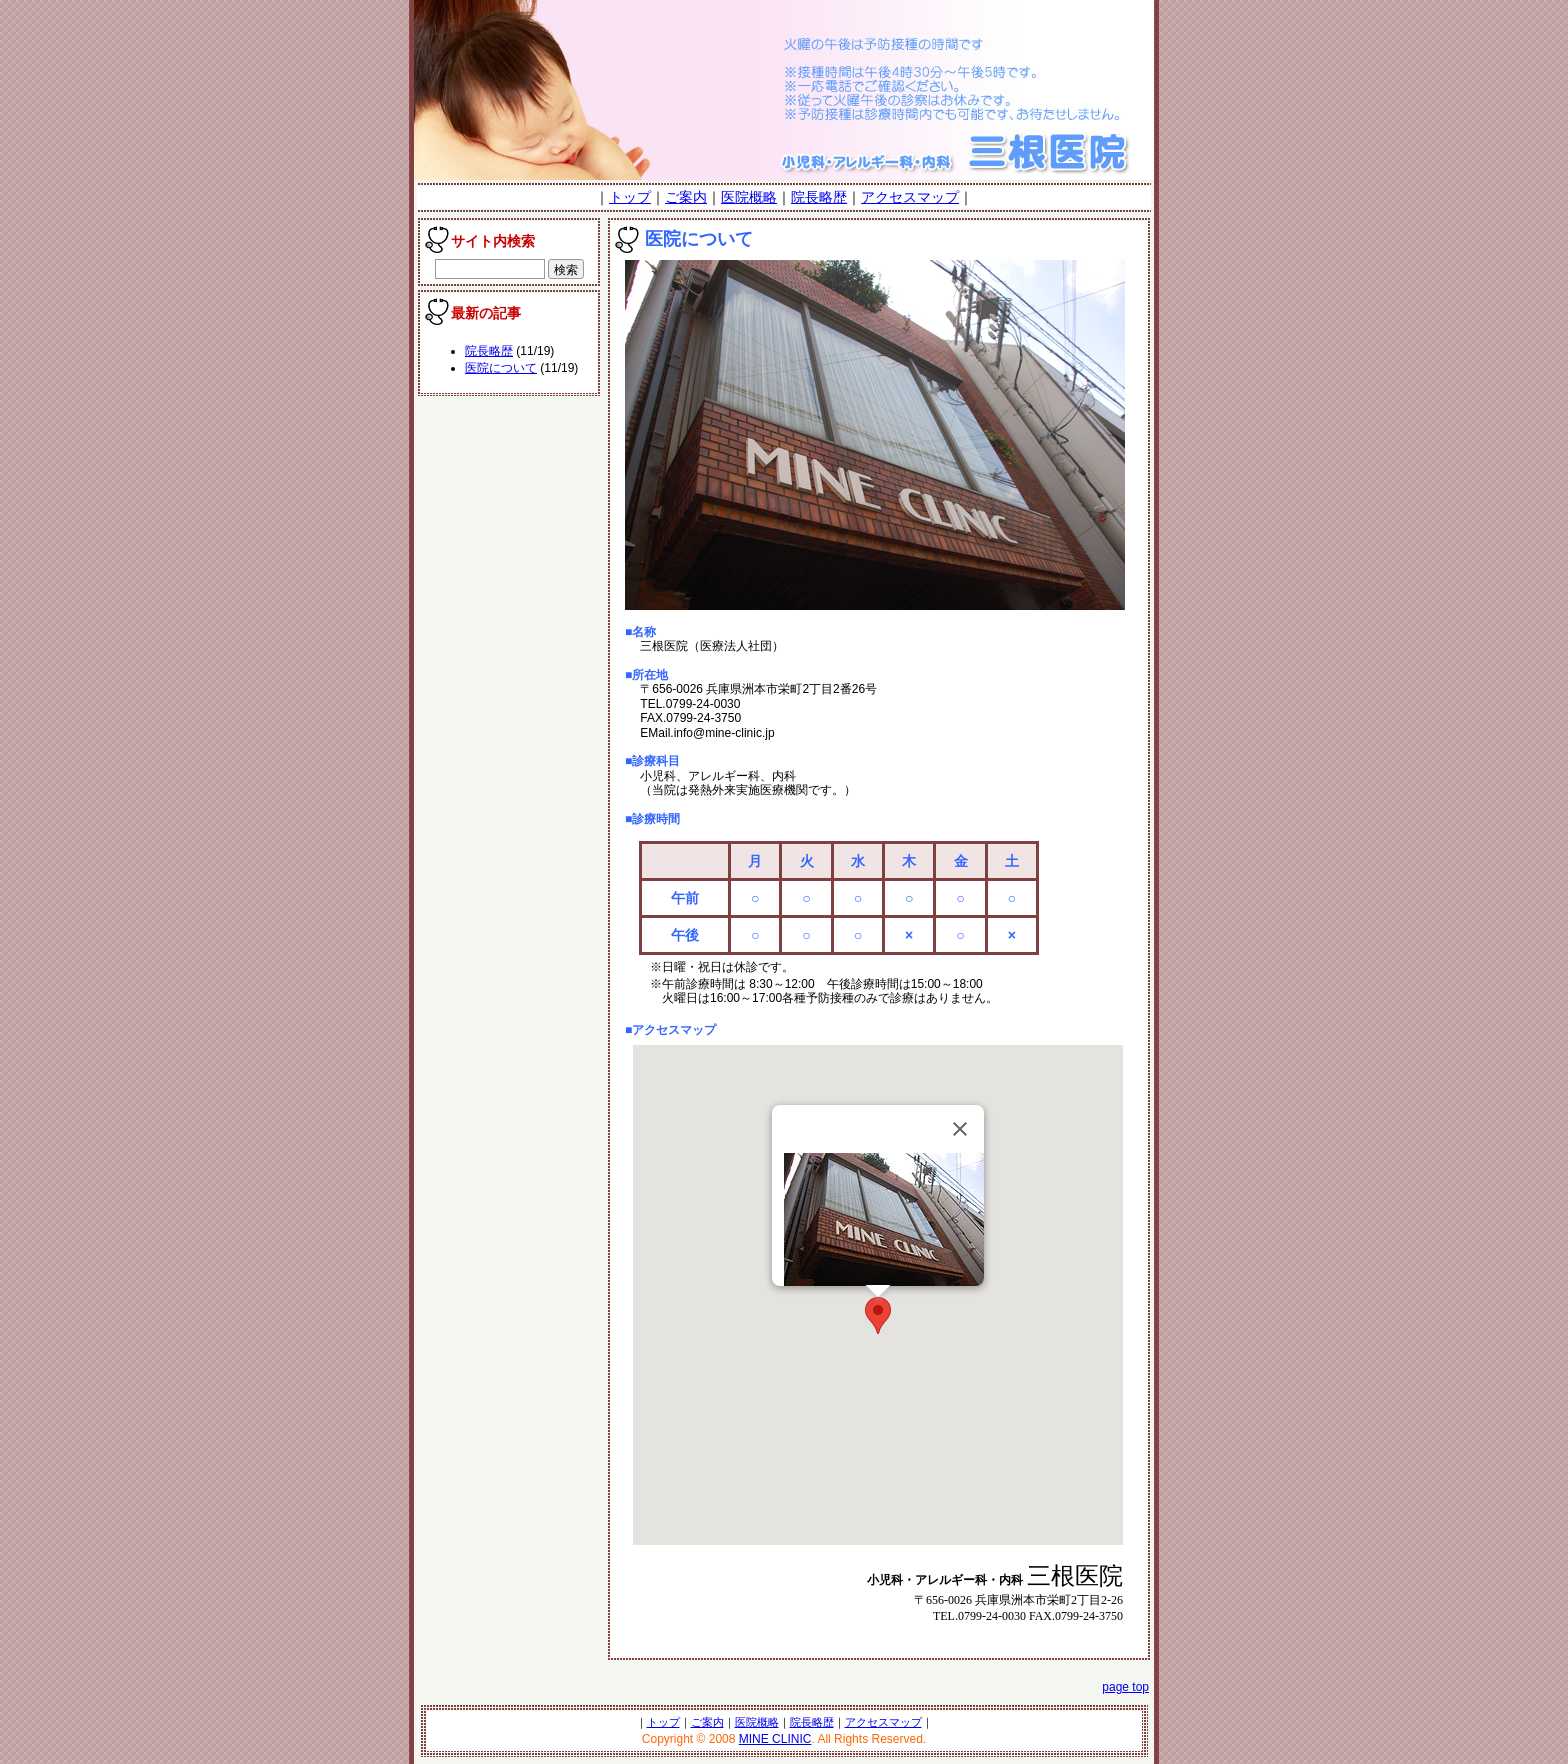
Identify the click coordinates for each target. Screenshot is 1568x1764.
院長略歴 (819, 197)
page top (1125, 1687)
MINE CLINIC (775, 1739)
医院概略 (749, 197)
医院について (501, 368)
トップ (630, 197)
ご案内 (686, 197)
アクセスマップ (910, 197)
